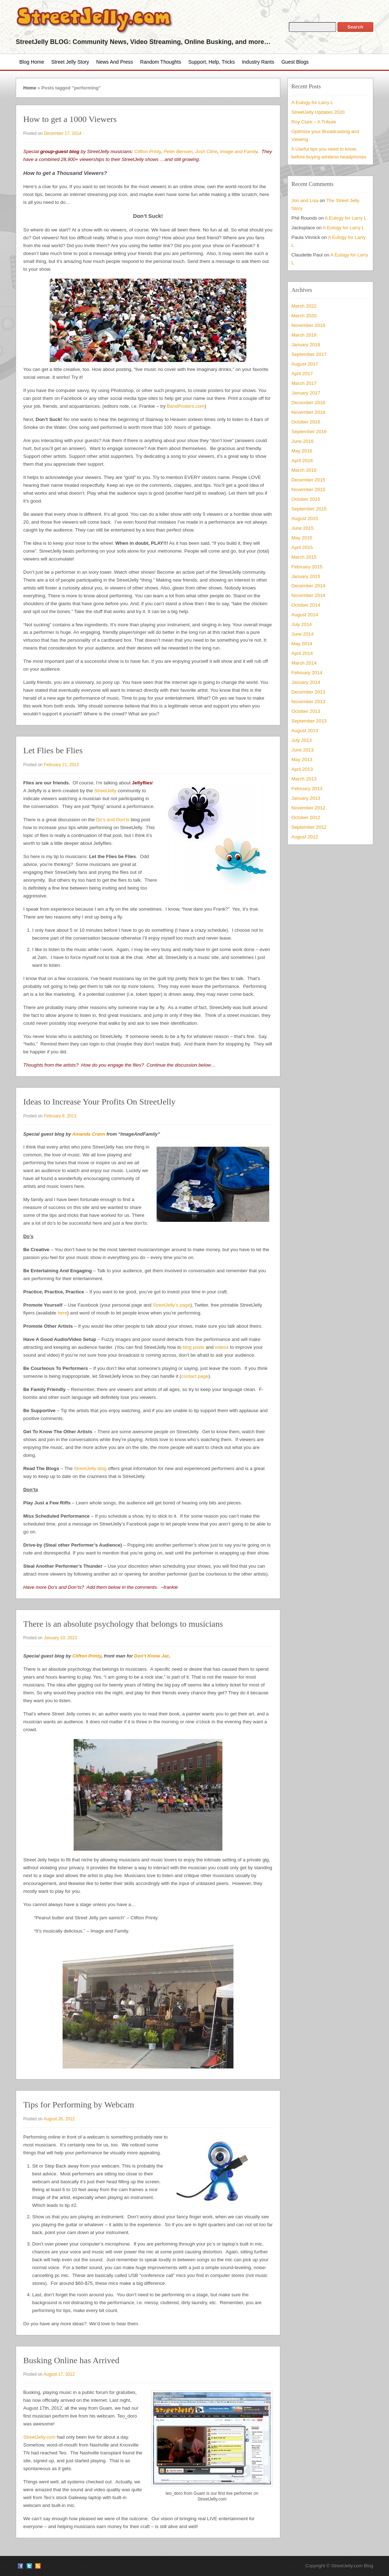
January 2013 (305, 798)
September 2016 (308, 431)
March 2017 (303, 383)
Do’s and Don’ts (113, 819)
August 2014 (304, 614)
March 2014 (303, 663)
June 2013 (302, 750)
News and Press (114, 62)
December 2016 (308, 402)
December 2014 (308, 585)
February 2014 (306, 672)
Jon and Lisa (305, 200)
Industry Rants (258, 62)
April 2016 (302, 460)
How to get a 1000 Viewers (70, 119)
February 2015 (306, 566)
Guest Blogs (295, 62)
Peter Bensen (178, 151)
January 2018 (305, 344)
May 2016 (301, 451)
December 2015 (308, 480)
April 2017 (302, 373)
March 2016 (303, 470)
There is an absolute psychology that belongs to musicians (123, 1624)
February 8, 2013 (60, 1115)
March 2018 (303, 335)
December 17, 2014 (62, 133)
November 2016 (308, 412)
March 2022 (303, 306)
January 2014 (305, 682)
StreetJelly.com (39, 2437)
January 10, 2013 (60, 1637)
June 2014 (302, 634)
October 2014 (305, 605)
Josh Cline (206, 151)
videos (221, 1347)
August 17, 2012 (59, 2374)
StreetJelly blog (90, 1468)
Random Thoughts (160, 62)
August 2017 (304, 364)
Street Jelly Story (70, 62)
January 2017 (305, 393)
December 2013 (308, 692)
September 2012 (308, 827)
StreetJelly (105, 790)
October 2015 (305, 499)
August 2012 (304, 836)
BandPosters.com (186, 406)
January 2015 (305, 576)
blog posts (194, 1347)
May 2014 (301, 643)
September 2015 (308, 508)
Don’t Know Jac (151, 1656)
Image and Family (238, 151)
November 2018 (308, 325)
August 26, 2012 (59, 2118)
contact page (194, 1376)
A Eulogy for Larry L (312, 102)
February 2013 (306, 788)
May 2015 (301, 537)
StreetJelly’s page (171, 1305)
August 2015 (304, 518)
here (62, 1313)
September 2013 (308, 721)
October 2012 (305, 817)
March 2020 (303, 315)
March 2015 (303, 557)
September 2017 (308, 354)
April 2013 (302, 769)
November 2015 (308, 489)
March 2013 (303, 779)
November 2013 (308, 701)
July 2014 (301, 624)
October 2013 (305, 711)
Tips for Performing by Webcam (78, 2104)
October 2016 (305, 422)
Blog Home (31, 62)
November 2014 (308, 595)
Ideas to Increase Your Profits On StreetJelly (99, 1101)
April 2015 (302, 547)
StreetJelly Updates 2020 (318, 112)
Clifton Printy (147, 151)
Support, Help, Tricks (211, 62)
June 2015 (302, 528)
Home (29, 87)
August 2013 (304, 730)
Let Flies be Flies (53, 750)
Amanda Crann (88, 1134)
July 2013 (301, 740)
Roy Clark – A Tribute (313, 121)
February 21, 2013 (61, 764)
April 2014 (302, 653)
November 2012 (308, 807)
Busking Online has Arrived (71, 2360)
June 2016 (302, 441)
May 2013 (301, 759)
